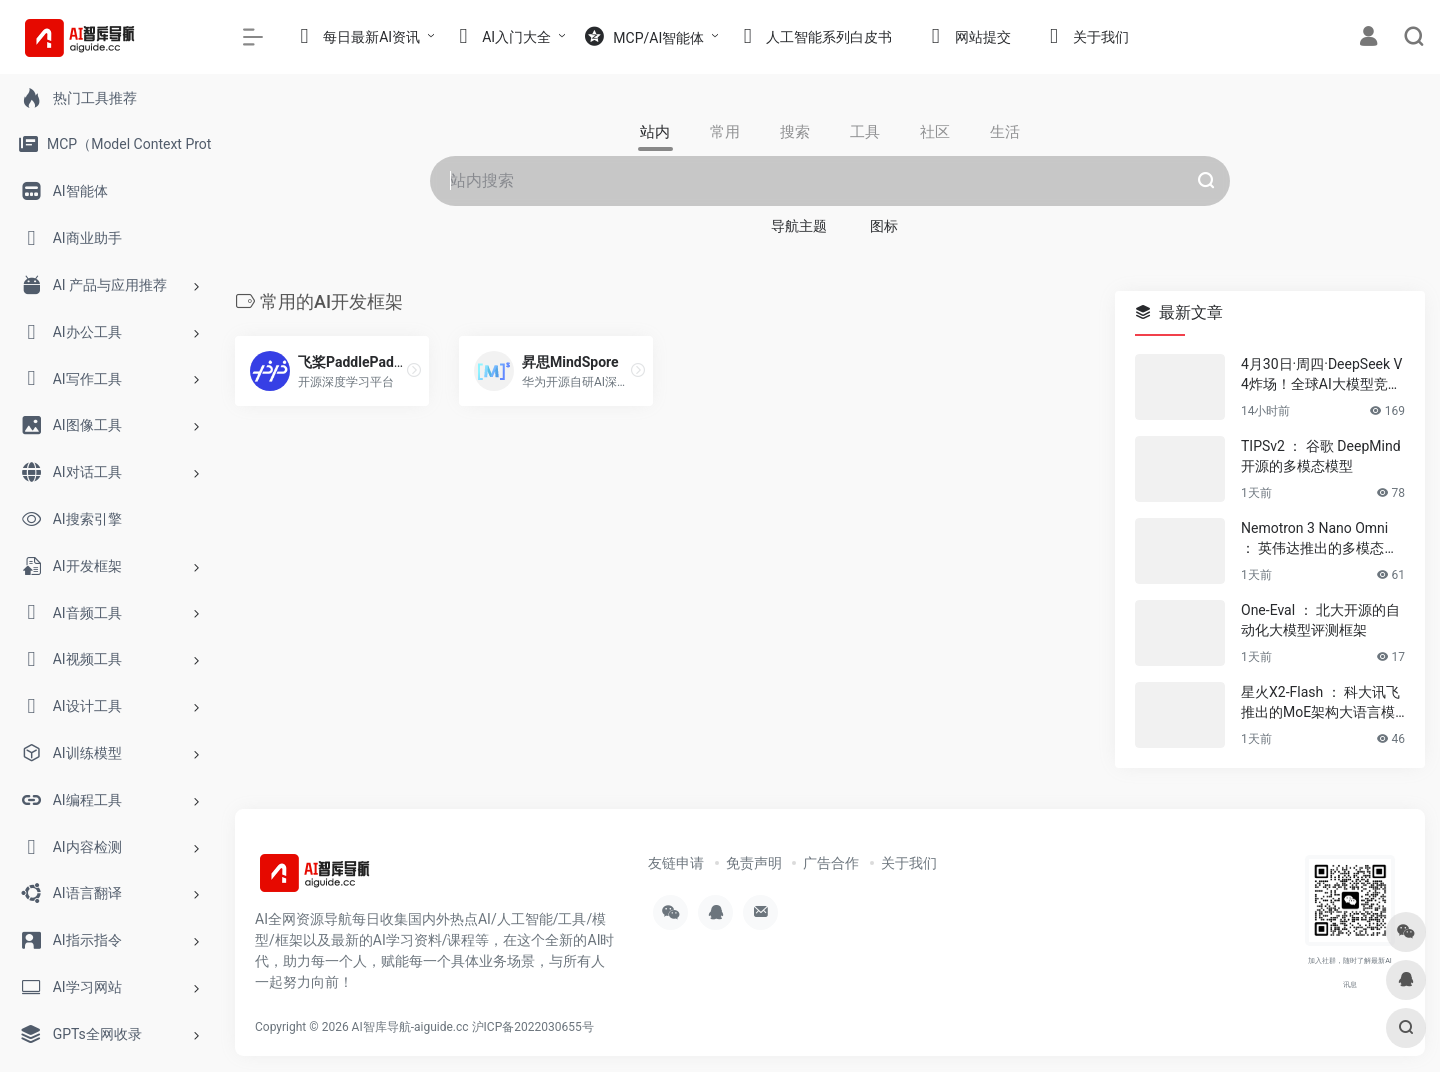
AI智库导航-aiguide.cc (410, 1027)
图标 (884, 226)
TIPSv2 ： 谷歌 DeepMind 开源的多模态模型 (1321, 456)
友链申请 (676, 863)
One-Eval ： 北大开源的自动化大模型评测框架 (1320, 620)
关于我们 (909, 863)
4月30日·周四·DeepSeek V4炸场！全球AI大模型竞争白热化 (1321, 375)
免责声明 (754, 863)
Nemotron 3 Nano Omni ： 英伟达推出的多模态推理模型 (1319, 539)
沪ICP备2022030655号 (533, 1027)
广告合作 (831, 863)
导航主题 (799, 226)
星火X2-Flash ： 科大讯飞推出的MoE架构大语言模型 (1320, 703)
